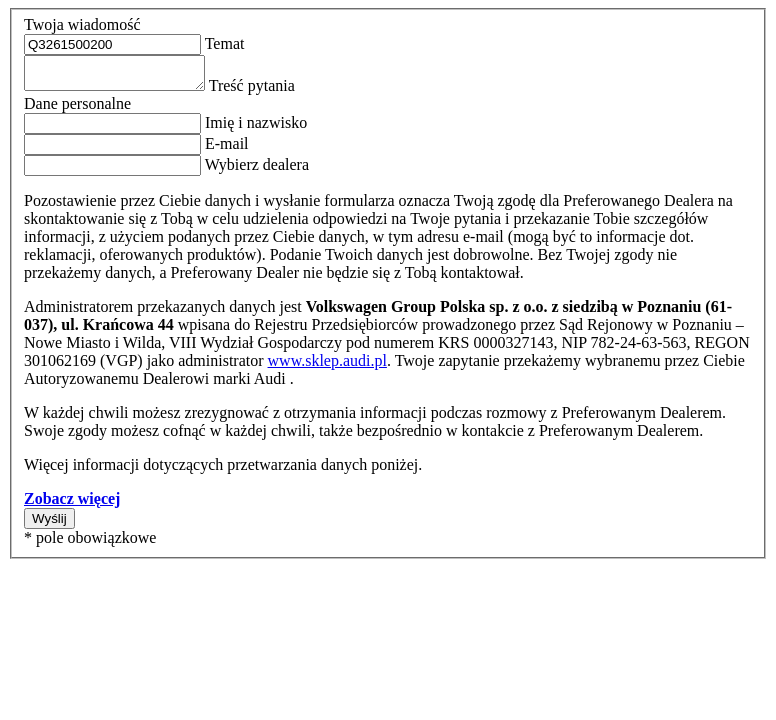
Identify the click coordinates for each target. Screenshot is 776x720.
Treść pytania (270, 91)
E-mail (225, 149)
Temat (222, 43)
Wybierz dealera (255, 170)
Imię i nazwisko (254, 128)
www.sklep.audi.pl (327, 366)
